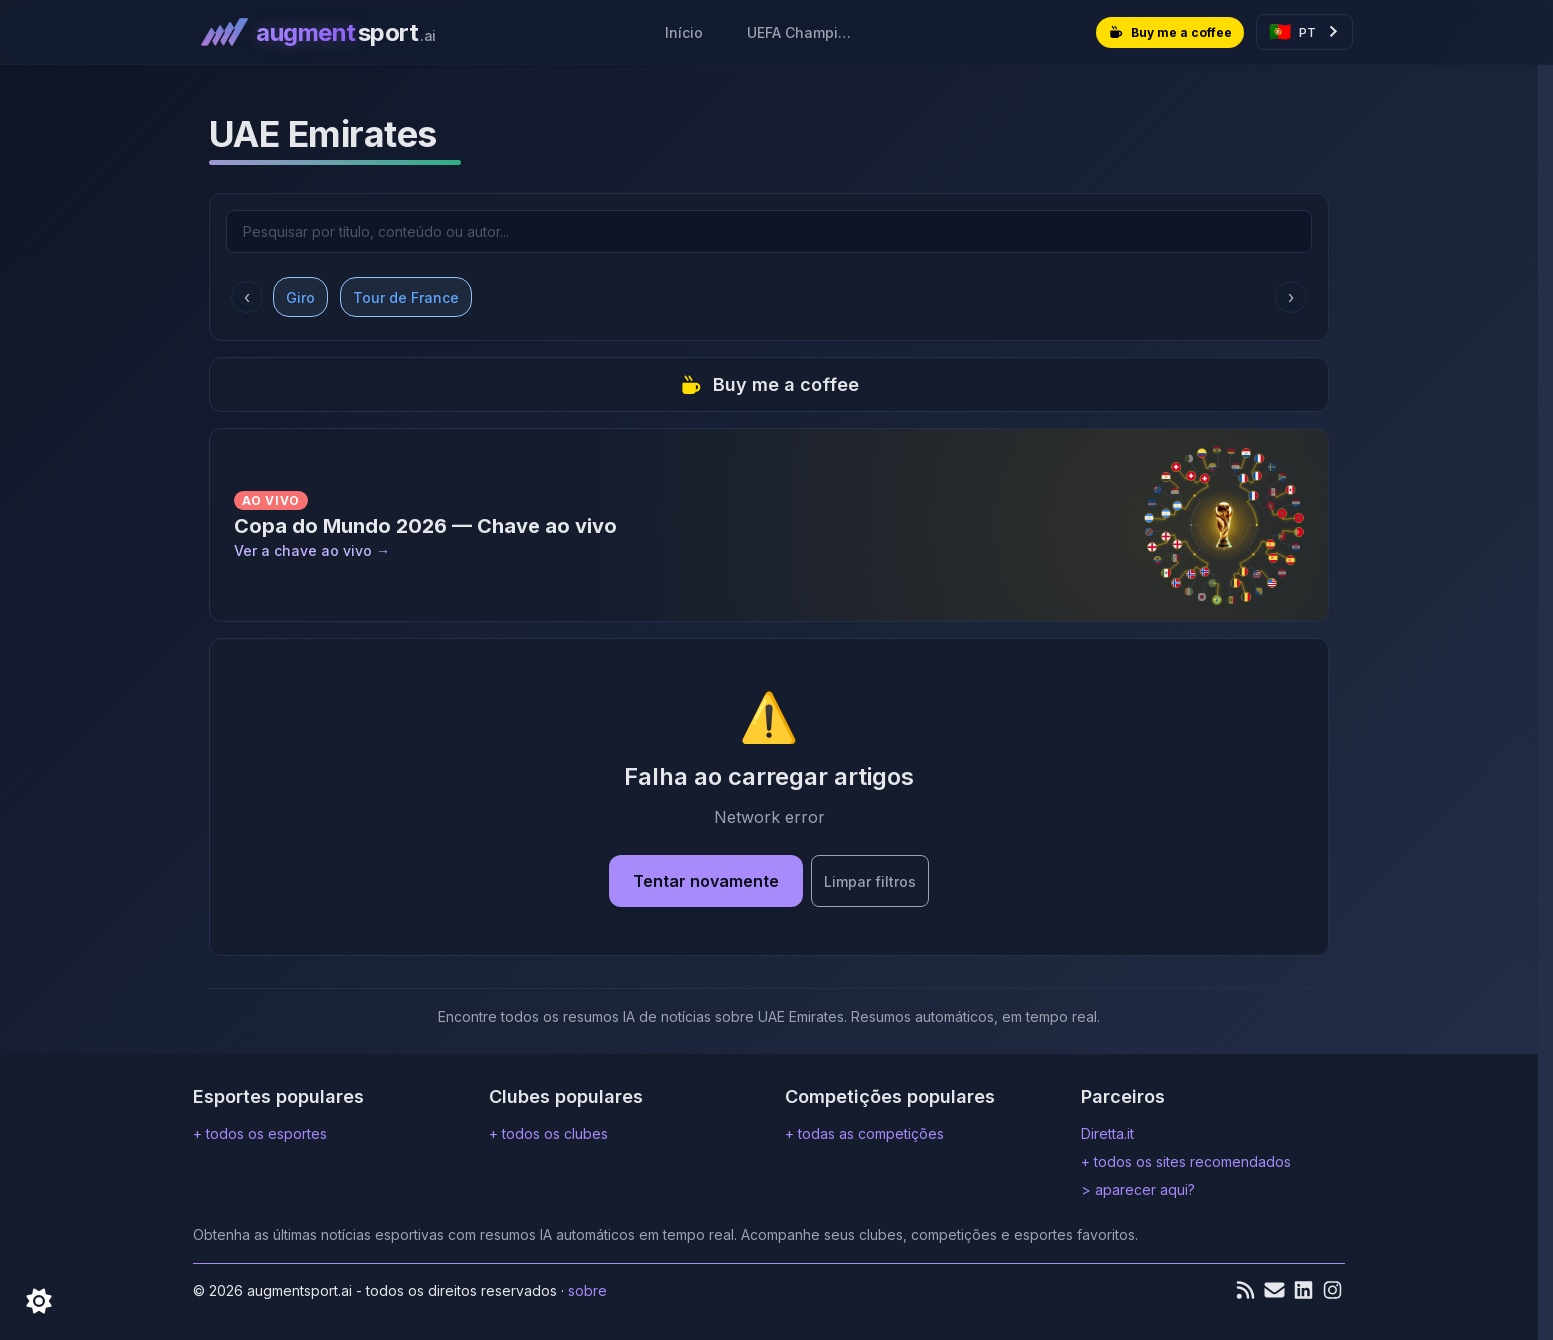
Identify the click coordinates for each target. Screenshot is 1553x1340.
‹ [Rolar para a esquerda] (247, 297)
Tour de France (406, 296)
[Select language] (1304, 32)
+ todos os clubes (548, 1133)
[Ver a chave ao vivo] (769, 525)
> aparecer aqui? (1138, 1189)
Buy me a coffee (769, 384)
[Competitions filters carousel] (769, 296)
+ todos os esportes (260, 1133)
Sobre (587, 1290)
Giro (300, 296)
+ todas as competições (864, 1133)
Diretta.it (1107, 1133)
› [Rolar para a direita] (1291, 297)
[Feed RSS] (1245, 1290)
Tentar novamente (706, 881)
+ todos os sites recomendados (1186, 1161)
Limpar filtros (870, 881)
